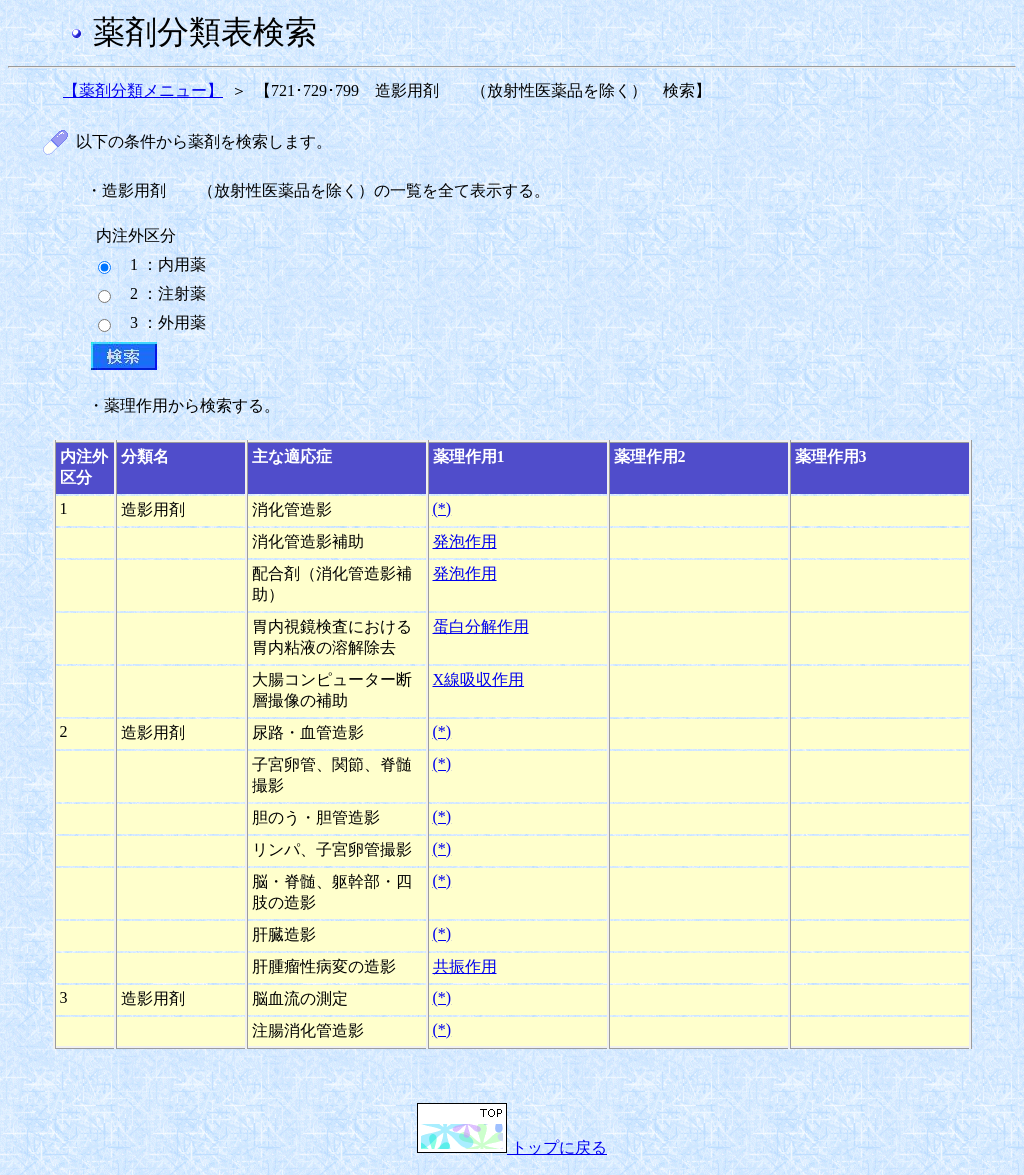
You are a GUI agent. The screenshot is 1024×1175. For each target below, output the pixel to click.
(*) (442, 508)
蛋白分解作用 (481, 626)
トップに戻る (512, 1147)
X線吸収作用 (479, 679)
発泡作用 (465, 541)
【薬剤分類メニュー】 (143, 90)
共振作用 (465, 966)
